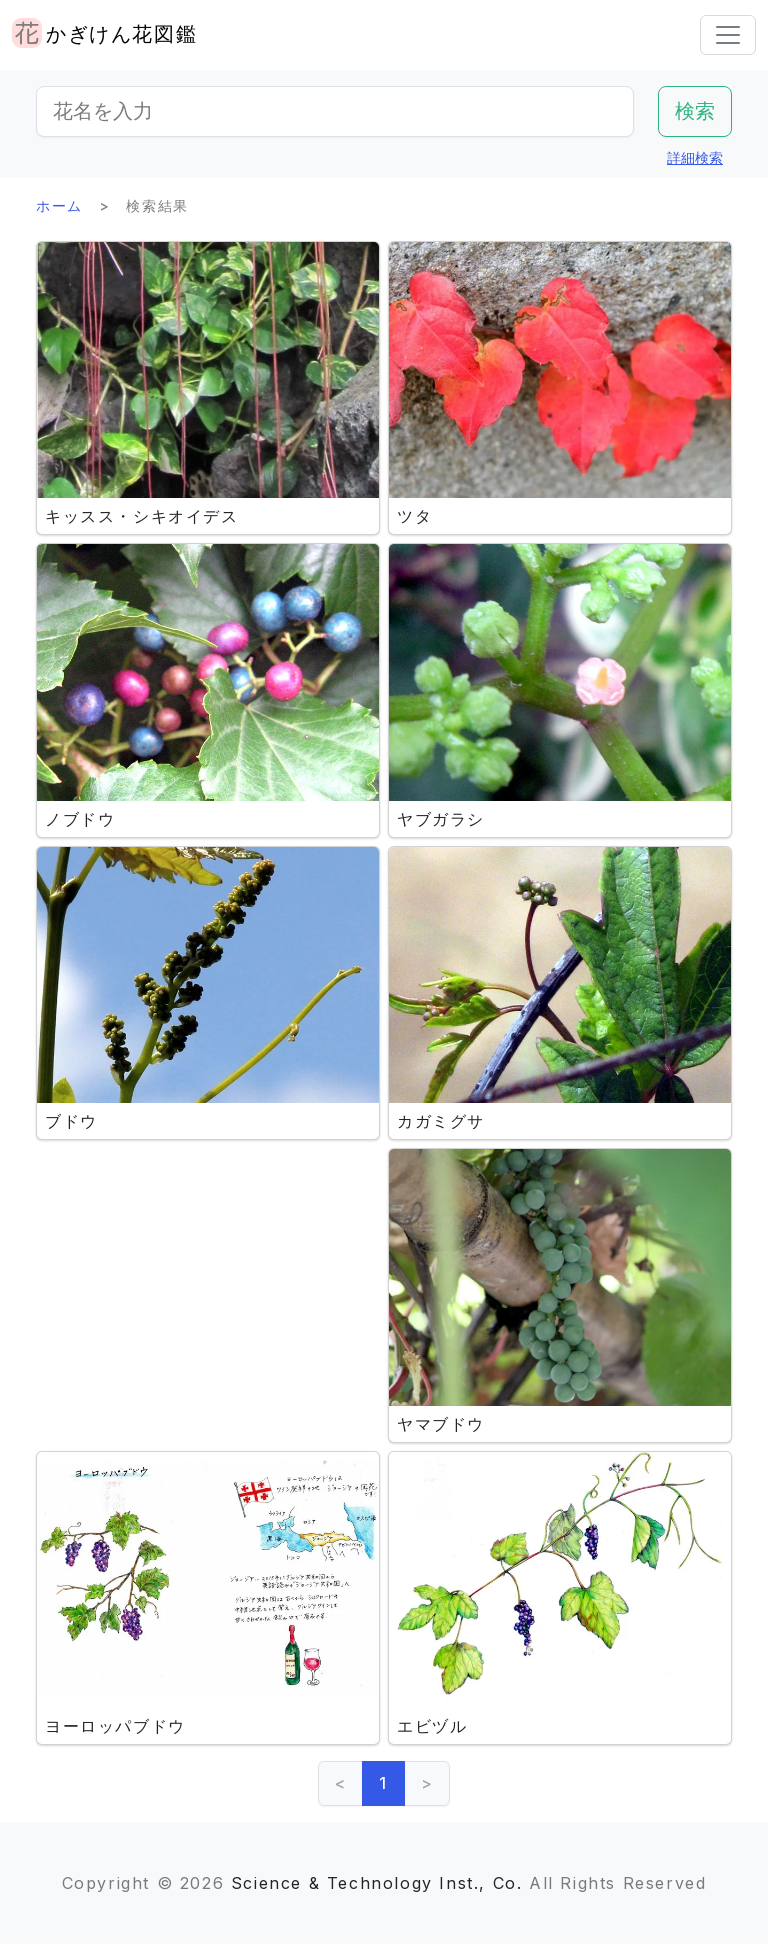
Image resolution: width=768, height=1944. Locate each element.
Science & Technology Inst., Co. (377, 1883)
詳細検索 (695, 157)
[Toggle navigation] (728, 35)
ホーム (59, 205)
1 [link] (383, 1783)
